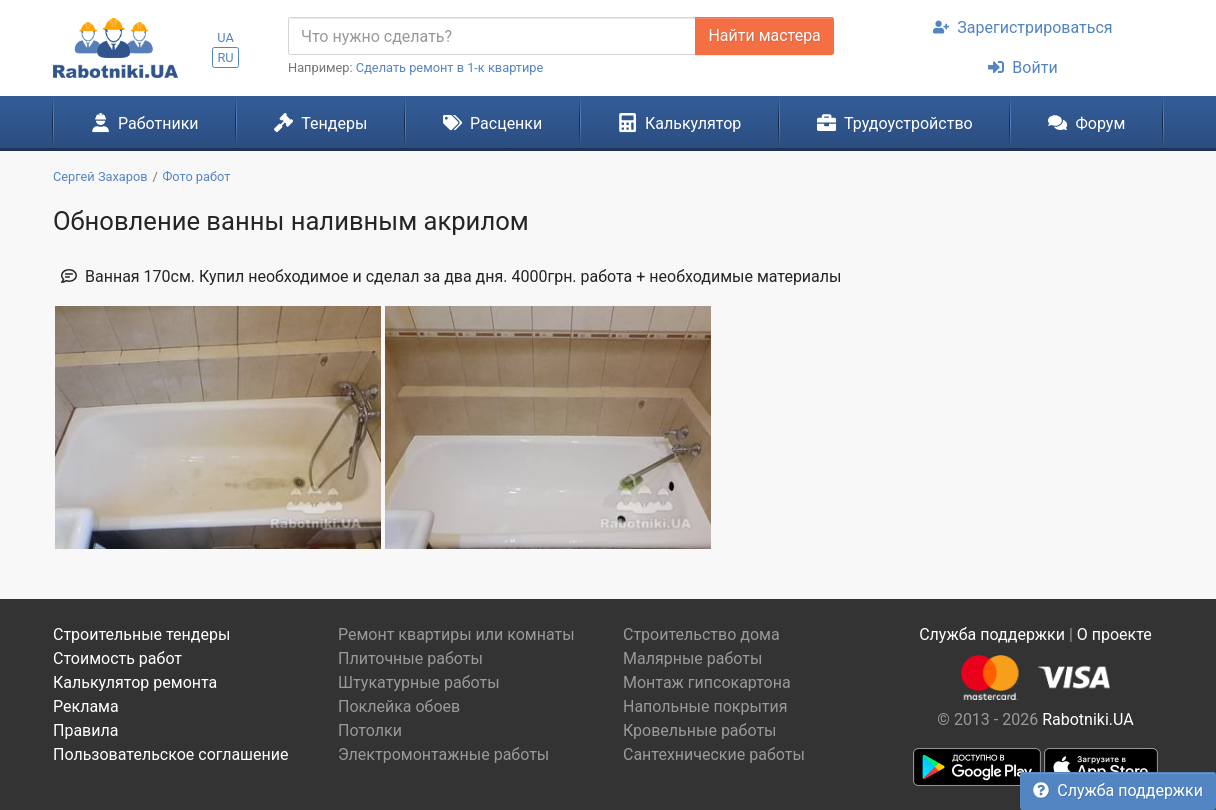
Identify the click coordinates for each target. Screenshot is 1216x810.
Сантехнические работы (714, 754)
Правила (85, 730)
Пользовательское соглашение (171, 754)
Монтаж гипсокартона (707, 682)
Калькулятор (680, 123)
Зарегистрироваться (1022, 27)
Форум (1086, 123)
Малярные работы (692, 658)
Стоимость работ (117, 658)
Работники (145, 123)
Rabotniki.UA (1088, 719)
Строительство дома (701, 634)
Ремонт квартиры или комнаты (456, 634)
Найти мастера (764, 35)
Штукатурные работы (419, 682)
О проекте (1114, 634)
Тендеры (320, 123)
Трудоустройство (895, 123)
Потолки (370, 730)
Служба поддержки (1118, 790)
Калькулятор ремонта (135, 682)
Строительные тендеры (141, 634)
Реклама (86, 706)
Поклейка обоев (399, 706)
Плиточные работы (410, 658)
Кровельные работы (700, 730)
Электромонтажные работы (443, 754)
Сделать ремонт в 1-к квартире (450, 67)
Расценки (492, 123)
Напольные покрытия (705, 706)
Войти (1022, 67)
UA (225, 37)
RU (225, 57)
